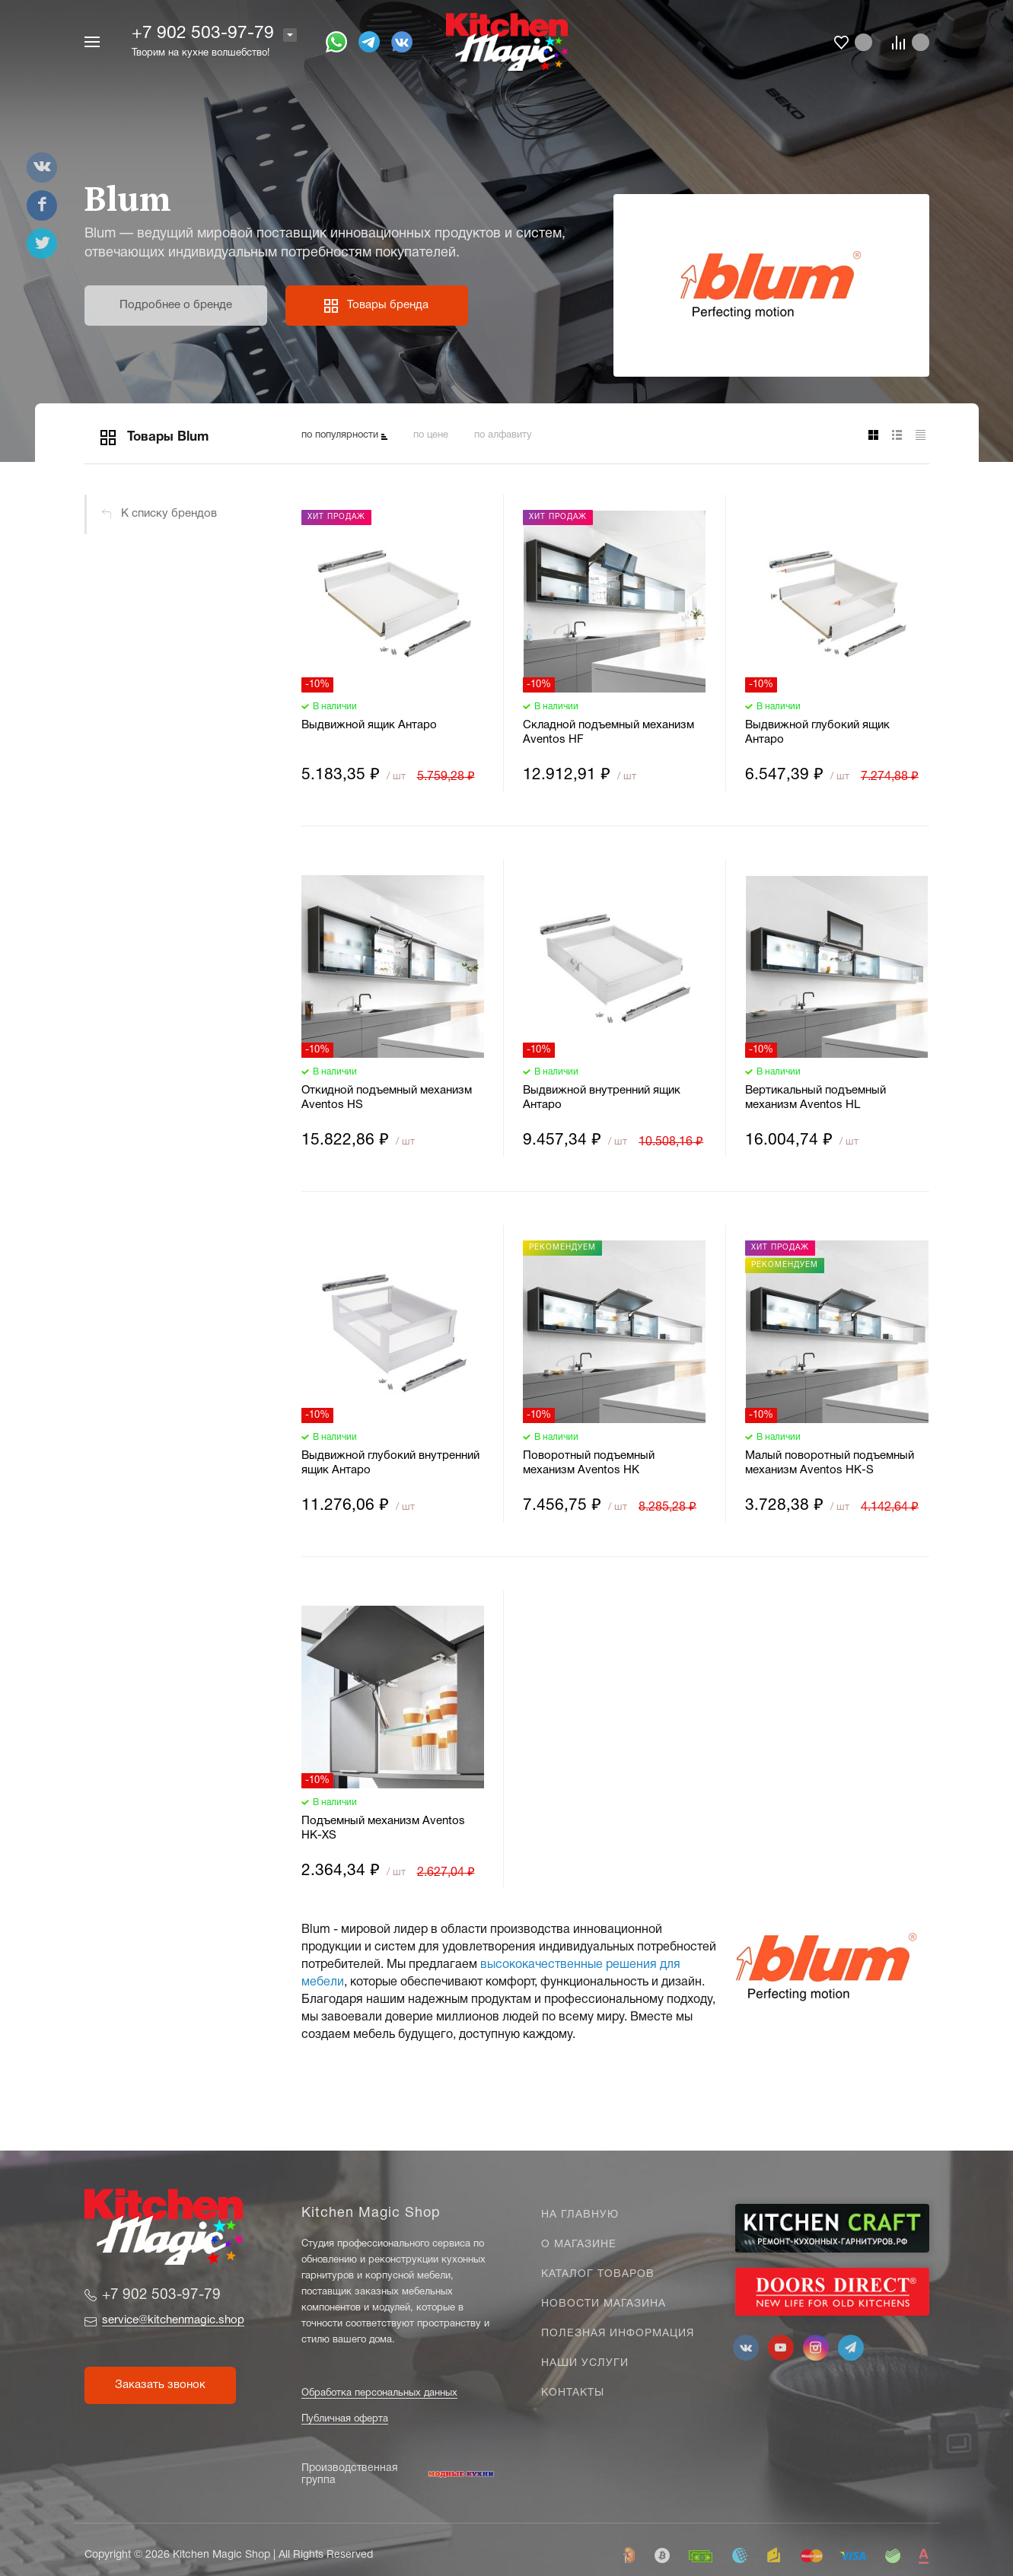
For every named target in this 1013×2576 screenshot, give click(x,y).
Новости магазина (603, 2304)
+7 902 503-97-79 (203, 34)
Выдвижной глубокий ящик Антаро (817, 732)
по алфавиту (503, 435)
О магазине (578, 2245)
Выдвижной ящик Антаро (369, 725)
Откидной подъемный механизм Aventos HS (386, 1097)
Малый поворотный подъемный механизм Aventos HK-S (829, 1463)
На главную (580, 2215)
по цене (430, 435)
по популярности (339, 435)
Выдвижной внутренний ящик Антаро (601, 1097)
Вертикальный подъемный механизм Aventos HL (815, 1097)
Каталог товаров (598, 2274)
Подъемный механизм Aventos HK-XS (383, 1828)
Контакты (572, 2393)
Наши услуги (585, 2363)
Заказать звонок (160, 2385)
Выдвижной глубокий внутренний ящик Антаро (390, 1463)
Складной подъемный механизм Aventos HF (608, 732)
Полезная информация (617, 2334)
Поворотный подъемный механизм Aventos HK (589, 1463)
